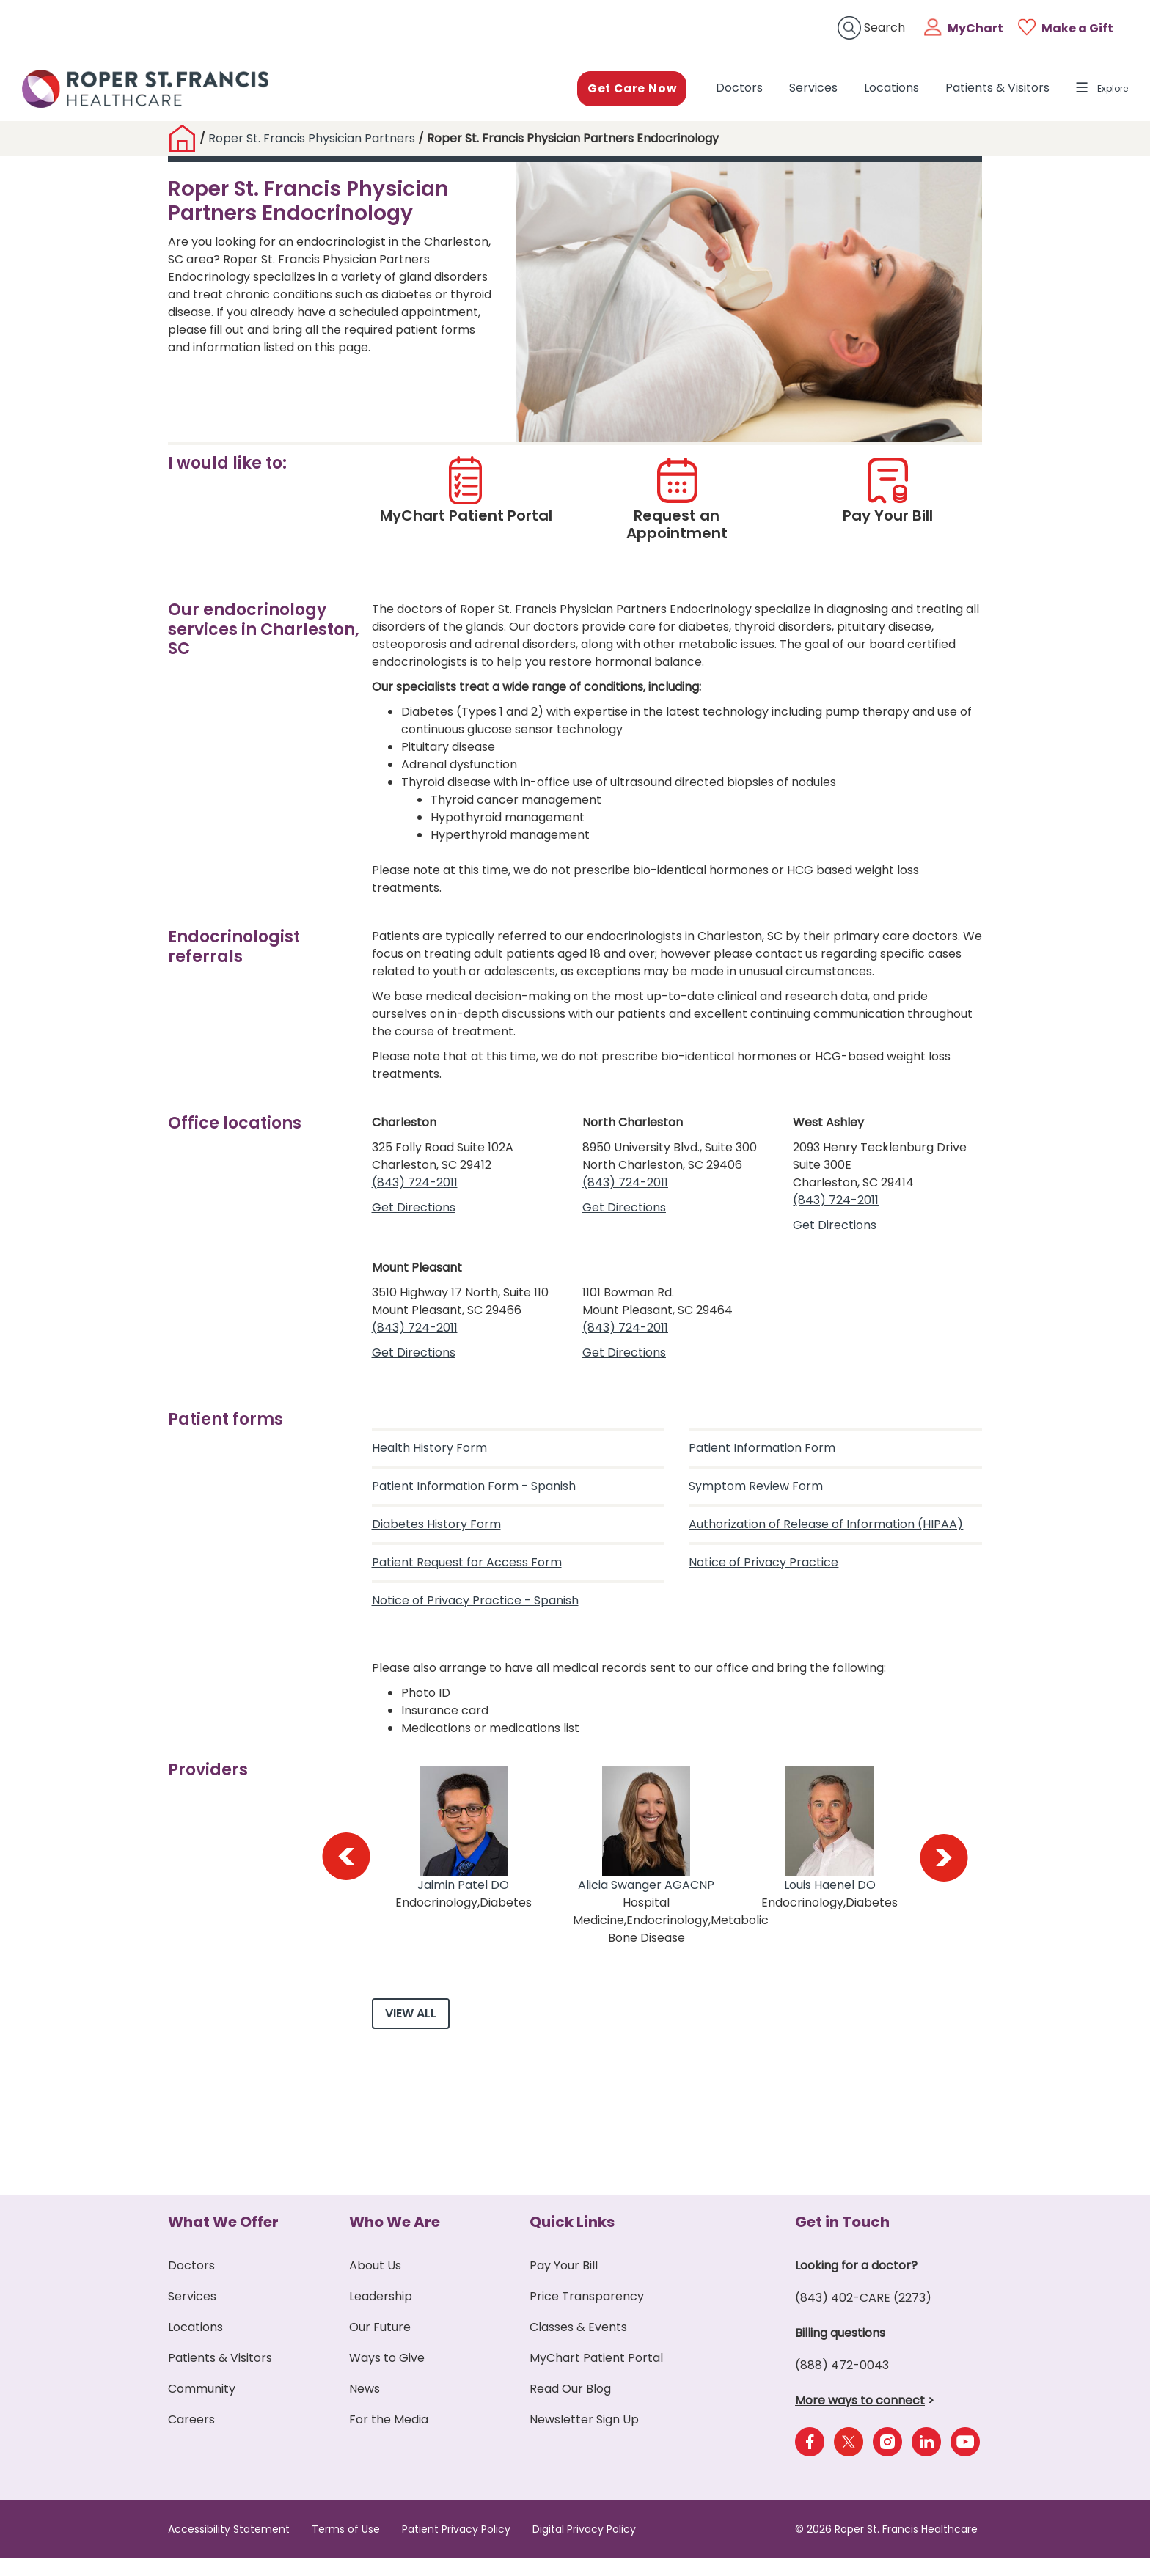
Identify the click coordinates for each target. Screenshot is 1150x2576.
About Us (375, 2283)
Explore (1094, 91)
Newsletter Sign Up (584, 2437)
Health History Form (429, 1454)
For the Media (388, 2437)
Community (201, 2406)
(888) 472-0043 (842, 2382)
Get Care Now (614, 91)
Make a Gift (1077, 28)
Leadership (380, 2313)
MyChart (975, 28)
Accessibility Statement (229, 2546)
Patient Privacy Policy (456, 2546)
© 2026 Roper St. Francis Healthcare (886, 2546)
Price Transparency (587, 2313)
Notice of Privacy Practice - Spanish (475, 1607)
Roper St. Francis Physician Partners (311, 144)
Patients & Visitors (983, 91)
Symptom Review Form (756, 1492)
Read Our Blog (570, 2406)
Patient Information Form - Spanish (474, 1492)
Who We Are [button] (394, 2239)
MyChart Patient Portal (596, 2375)
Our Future (380, 2344)
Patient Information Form (762, 1454)
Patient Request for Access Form (467, 1568)
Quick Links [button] (572, 2239)
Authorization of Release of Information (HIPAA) (826, 1530)
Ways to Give (387, 2375)
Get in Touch (842, 2239)
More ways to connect (860, 2418)
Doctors (727, 91)
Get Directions (413, 1214)
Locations (876, 91)
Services (798, 91)
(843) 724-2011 (415, 1189)
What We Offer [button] (223, 2239)
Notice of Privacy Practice (763, 1568)
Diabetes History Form (436, 1530)
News (364, 2406)
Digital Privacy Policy (584, 2546)
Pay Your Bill (564, 2283)
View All (410, 2030)
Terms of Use (346, 2546)
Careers (191, 2437)
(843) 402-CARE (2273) (863, 2315)
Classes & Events (578, 2344)
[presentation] (345, 1864)
